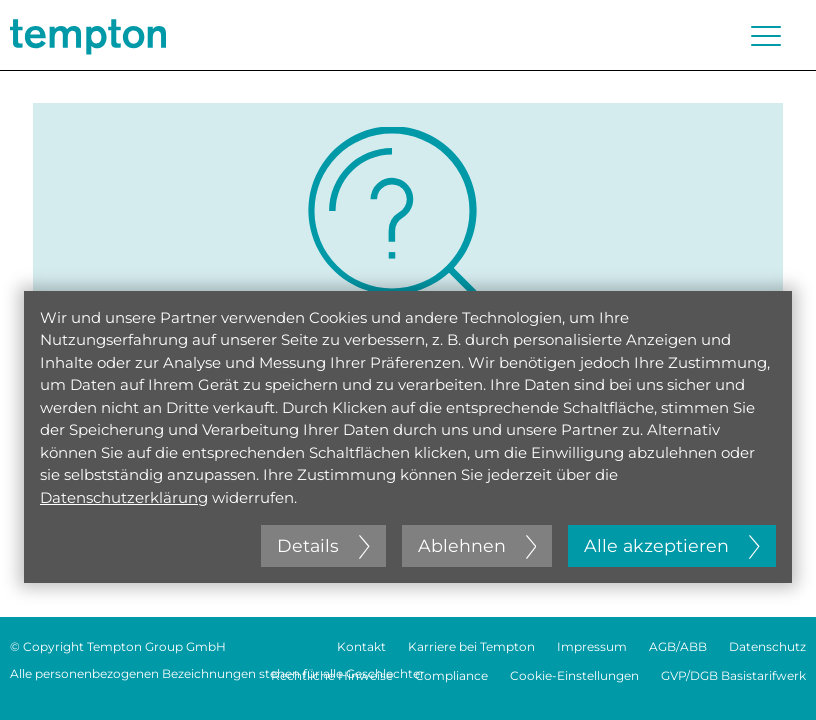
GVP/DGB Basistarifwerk (733, 675)
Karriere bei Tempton (471, 646)
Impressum (592, 646)
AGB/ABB (678, 646)
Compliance (451, 675)
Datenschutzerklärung (124, 497)
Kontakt (361, 646)
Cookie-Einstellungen (574, 675)
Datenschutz (767, 646)
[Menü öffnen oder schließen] (766, 36)
